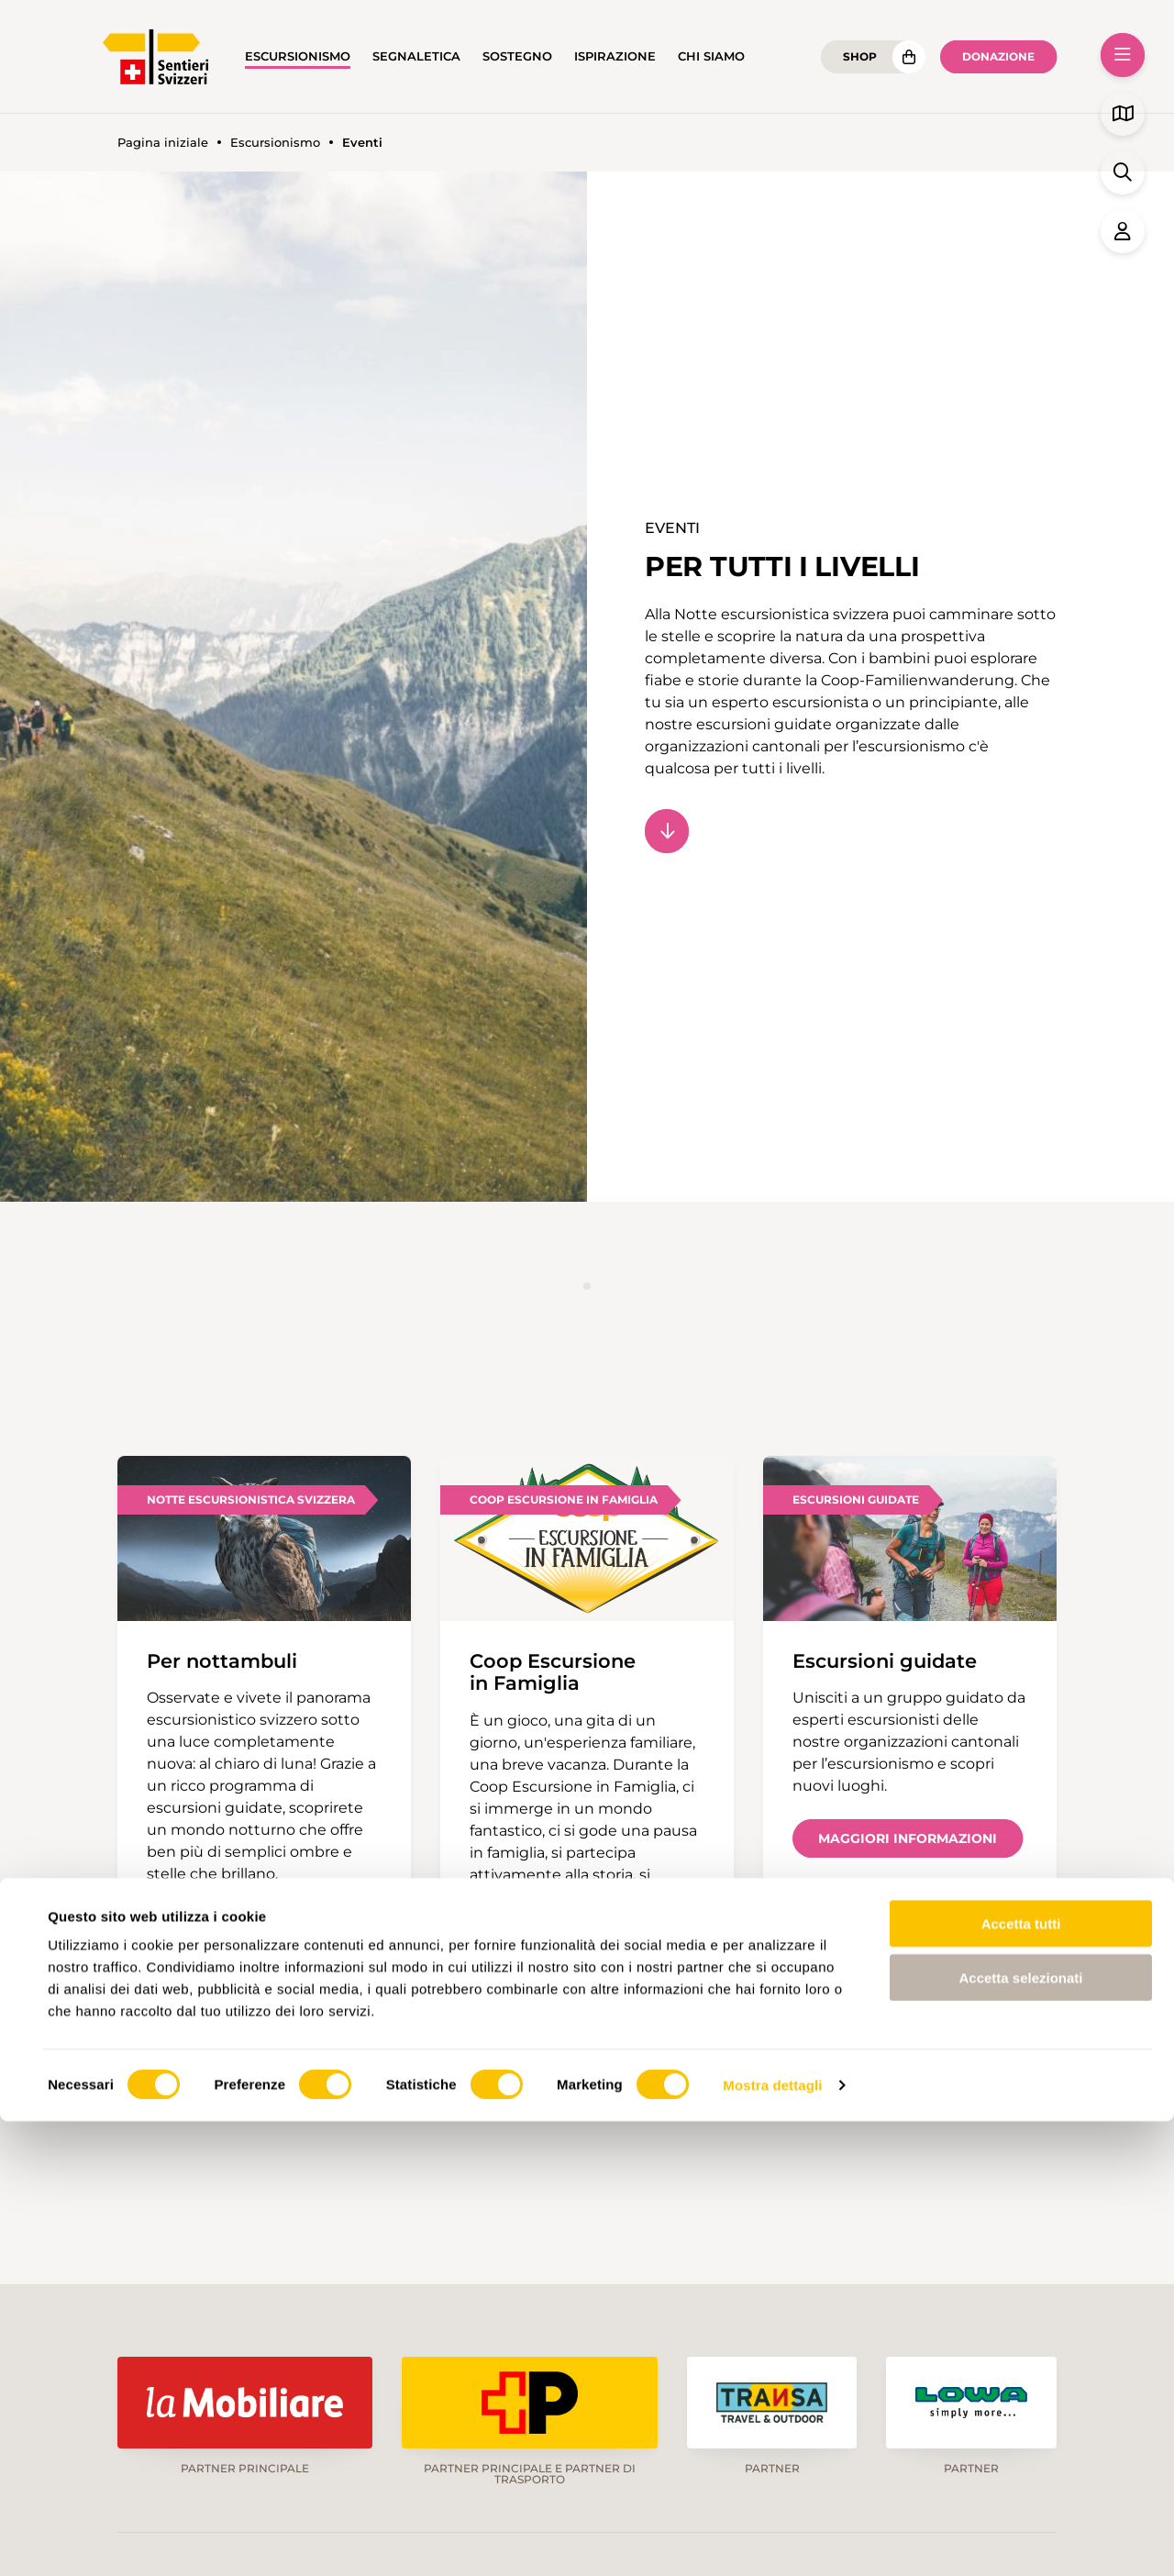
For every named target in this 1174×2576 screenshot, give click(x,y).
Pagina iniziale (162, 143)
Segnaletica (416, 56)
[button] (1123, 55)
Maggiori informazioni (907, 1838)
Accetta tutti (1021, 2378)
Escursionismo (297, 56)
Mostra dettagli (772, 2540)
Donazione (998, 56)
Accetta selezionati (1020, 2432)
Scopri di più (221, 1926)
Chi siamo (711, 56)
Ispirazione (615, 56)
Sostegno (517, 56)
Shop (860, 56)
